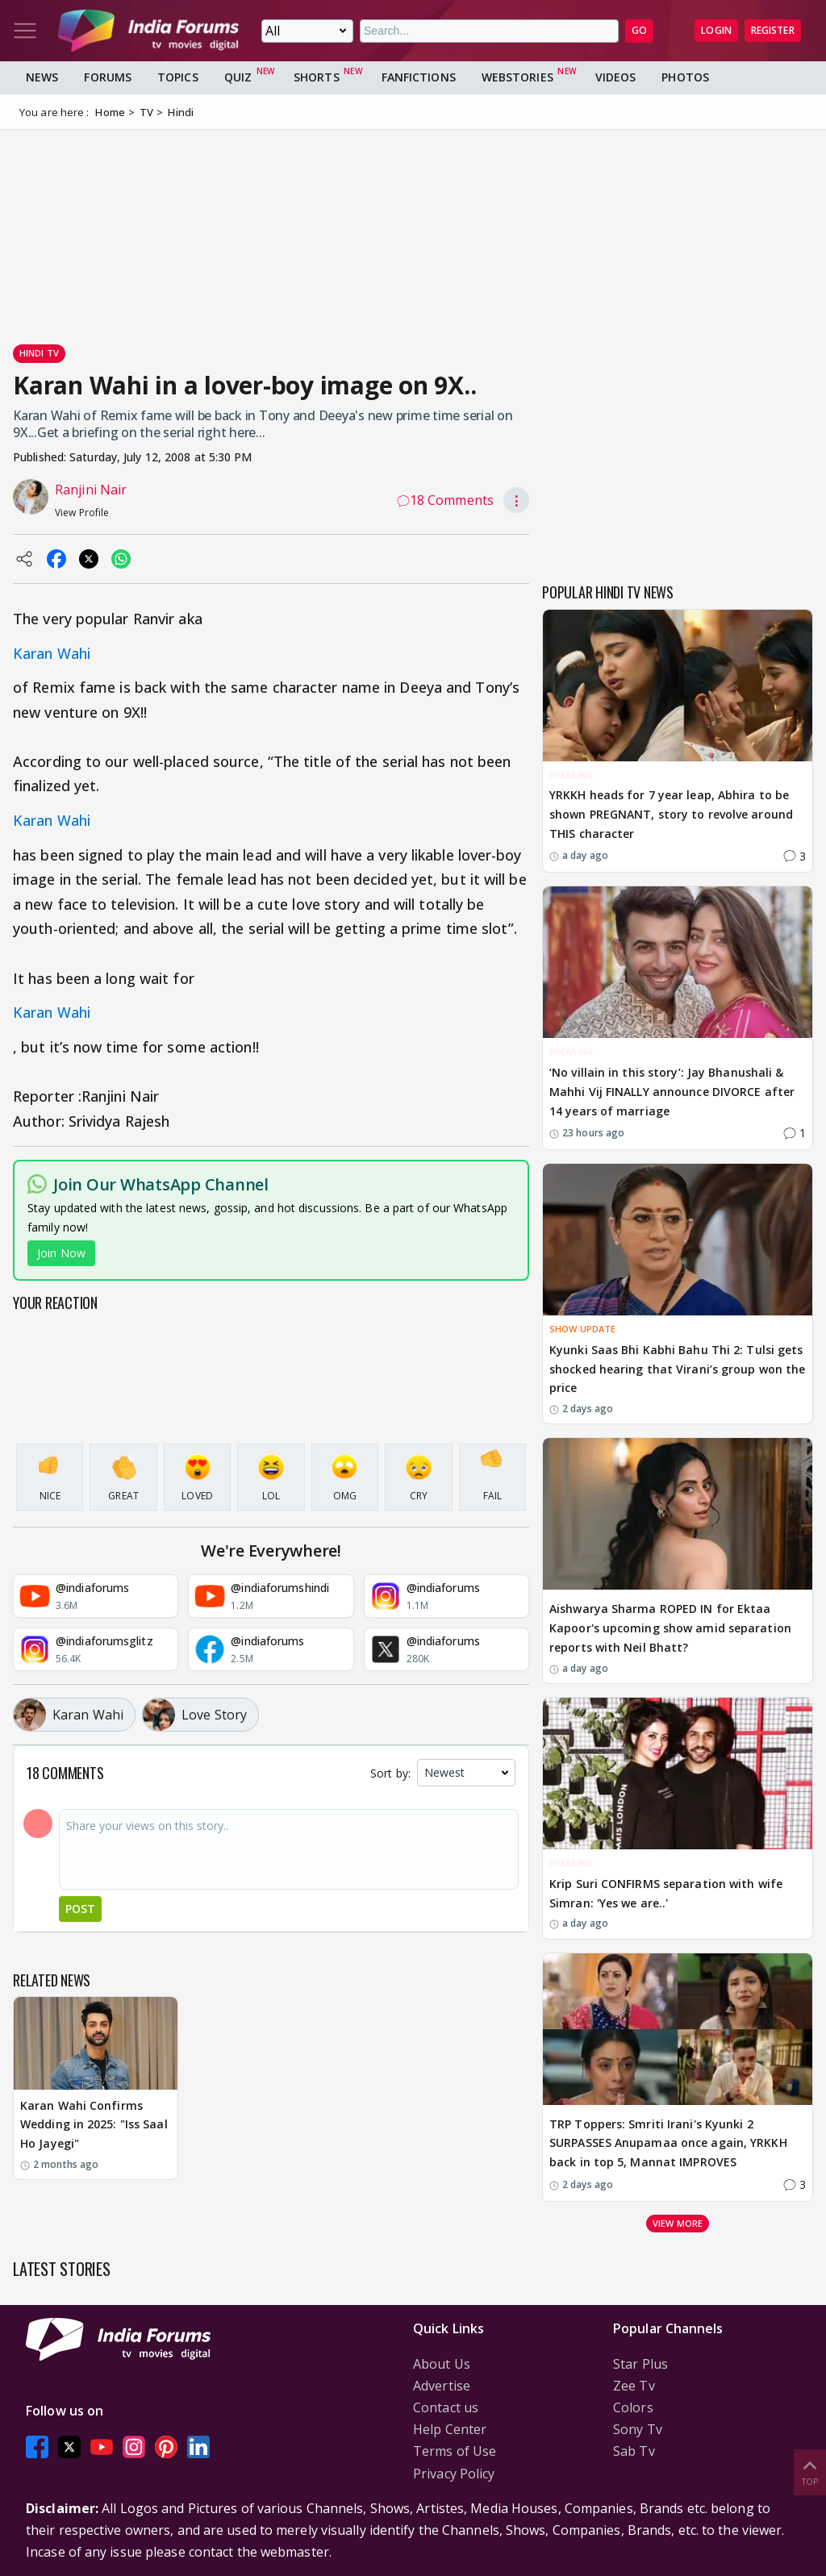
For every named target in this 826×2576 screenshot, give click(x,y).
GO (639, 30)
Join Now (61, 1253)
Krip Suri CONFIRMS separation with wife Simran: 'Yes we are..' (665, 1893)
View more (678, 2223)
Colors (633, 2407)
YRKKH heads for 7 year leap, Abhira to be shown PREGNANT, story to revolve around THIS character (671, 814)
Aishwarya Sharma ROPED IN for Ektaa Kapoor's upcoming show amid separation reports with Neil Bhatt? (670, 1628)
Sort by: (390, 1773)
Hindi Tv (39, 353)
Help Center (449, 2429)
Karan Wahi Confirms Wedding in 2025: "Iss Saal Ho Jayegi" (94, 2125)
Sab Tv (634, 2451)
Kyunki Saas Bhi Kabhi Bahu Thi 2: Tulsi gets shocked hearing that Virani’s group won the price (677, 1369)
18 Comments (445, 500)
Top (810, 2471)
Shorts (317, 77)
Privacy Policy (453, 2473)
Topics (177, 77)
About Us (441, 2364)
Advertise (441, 2386)
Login (716, 30)
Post (80, 1908)
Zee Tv (634, 2386)
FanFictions (419, 77)
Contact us (445, 2407)
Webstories (517, 77)
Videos (615, 77)
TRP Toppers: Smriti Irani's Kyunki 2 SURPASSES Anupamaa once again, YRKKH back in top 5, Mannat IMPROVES (668, 2143)
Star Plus (640, 2364)
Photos (685, 77)
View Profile (82, 512)
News (42, 77)
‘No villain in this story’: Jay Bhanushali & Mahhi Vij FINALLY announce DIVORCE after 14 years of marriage (672, 1092)
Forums (107, 77)
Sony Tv (637, 2429)
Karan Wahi (51, 653)
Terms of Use (454, 2451)
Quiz (238, 77)
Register (773, 30)
